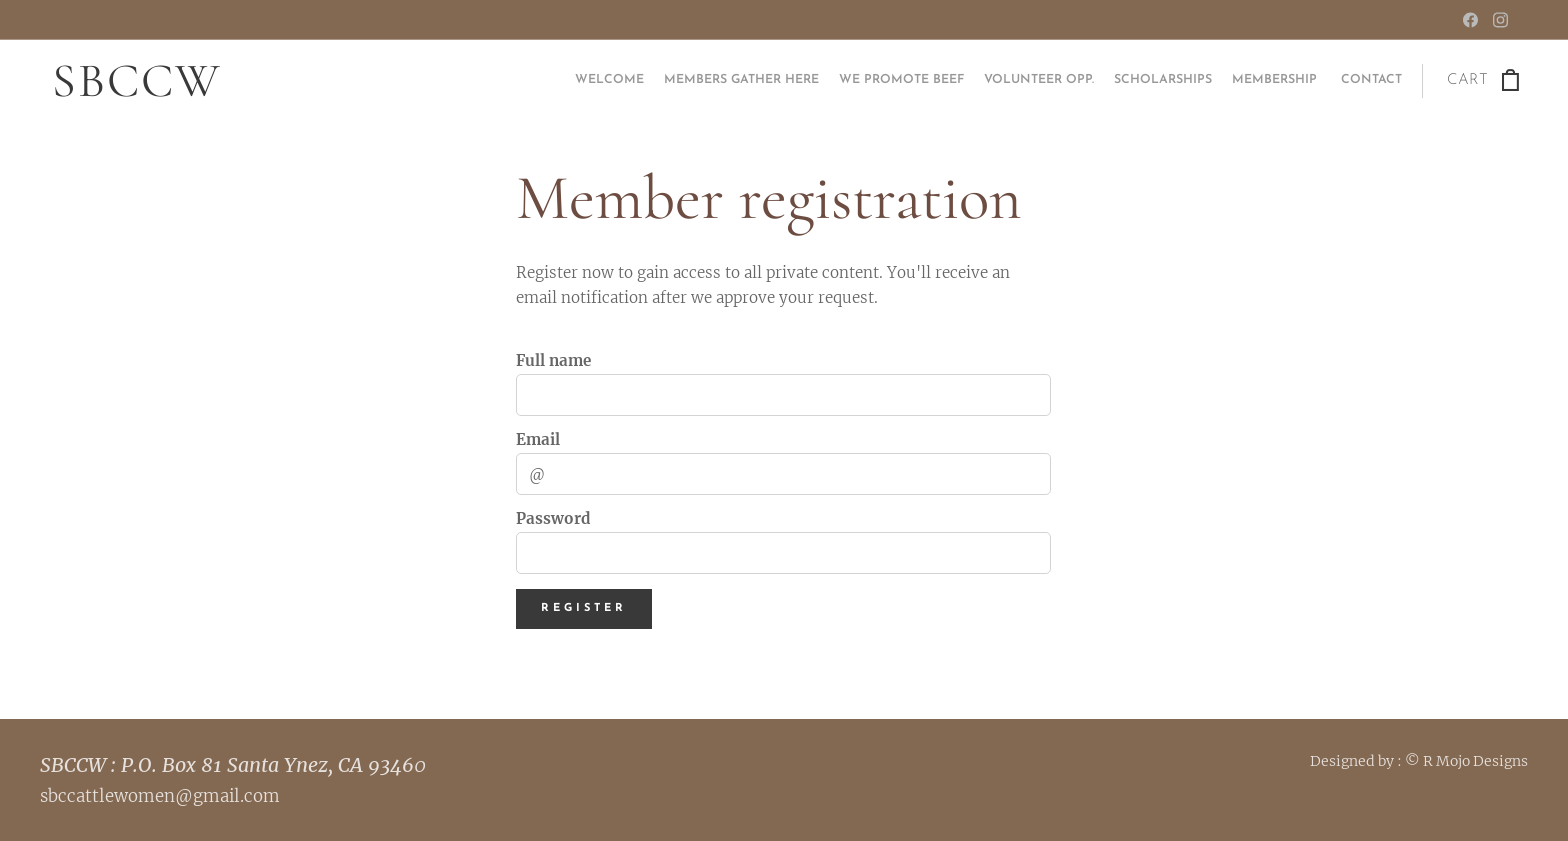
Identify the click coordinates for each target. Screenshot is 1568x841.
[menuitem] (1284, 81)
